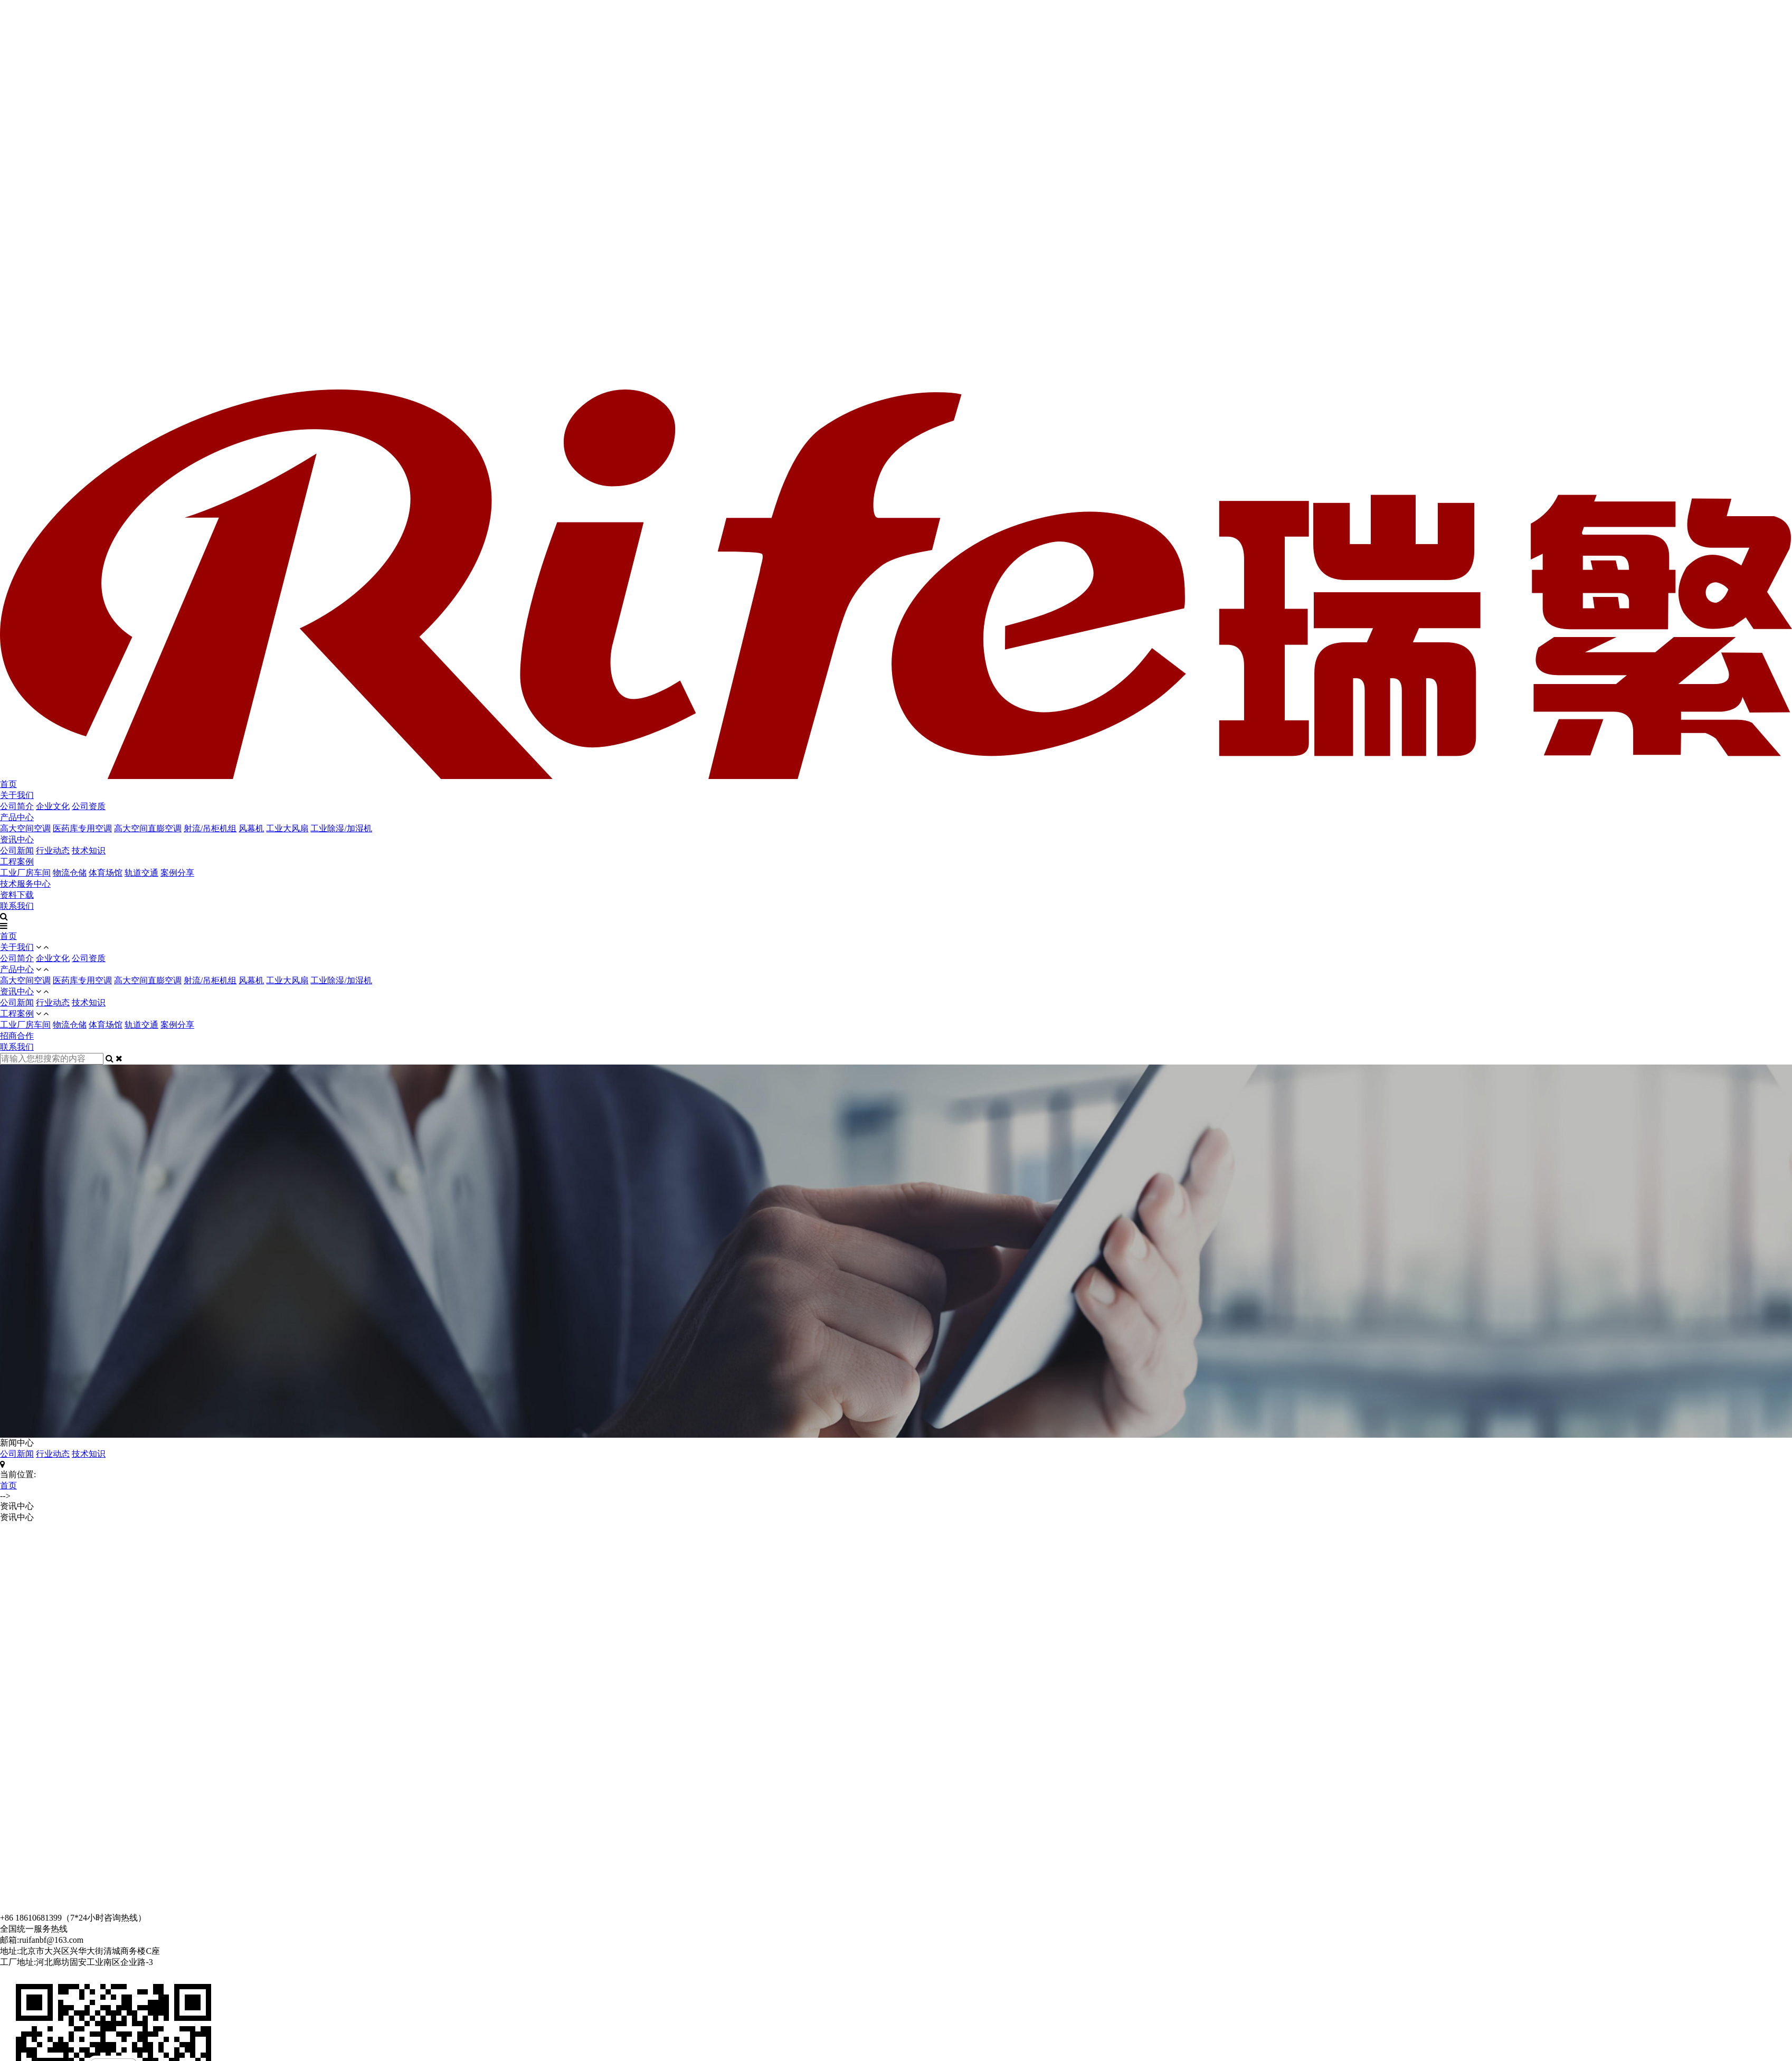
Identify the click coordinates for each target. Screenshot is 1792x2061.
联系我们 (17, 905)
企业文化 (53, 806)
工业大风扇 (287, 828)
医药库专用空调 (82, 828)
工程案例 (17, 861)
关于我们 (17, 795)
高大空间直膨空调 (148, 828)
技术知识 (89, 850)
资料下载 (17, 894)
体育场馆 (105, 872)
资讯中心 (17, 839)
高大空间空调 (25, 828)
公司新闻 (17, 850)
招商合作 (17, 1035)
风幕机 (251, 828)
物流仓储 (70, 872)
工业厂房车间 (25, 872)
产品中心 (17, 817)
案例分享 (177, 872)
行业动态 (53, 850)
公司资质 (89, 806)
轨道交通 (141, 872)
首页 (8, 784)
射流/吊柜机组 (210, 828)
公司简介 (17, 806)
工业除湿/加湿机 (341, 828)
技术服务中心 (25, 883)
